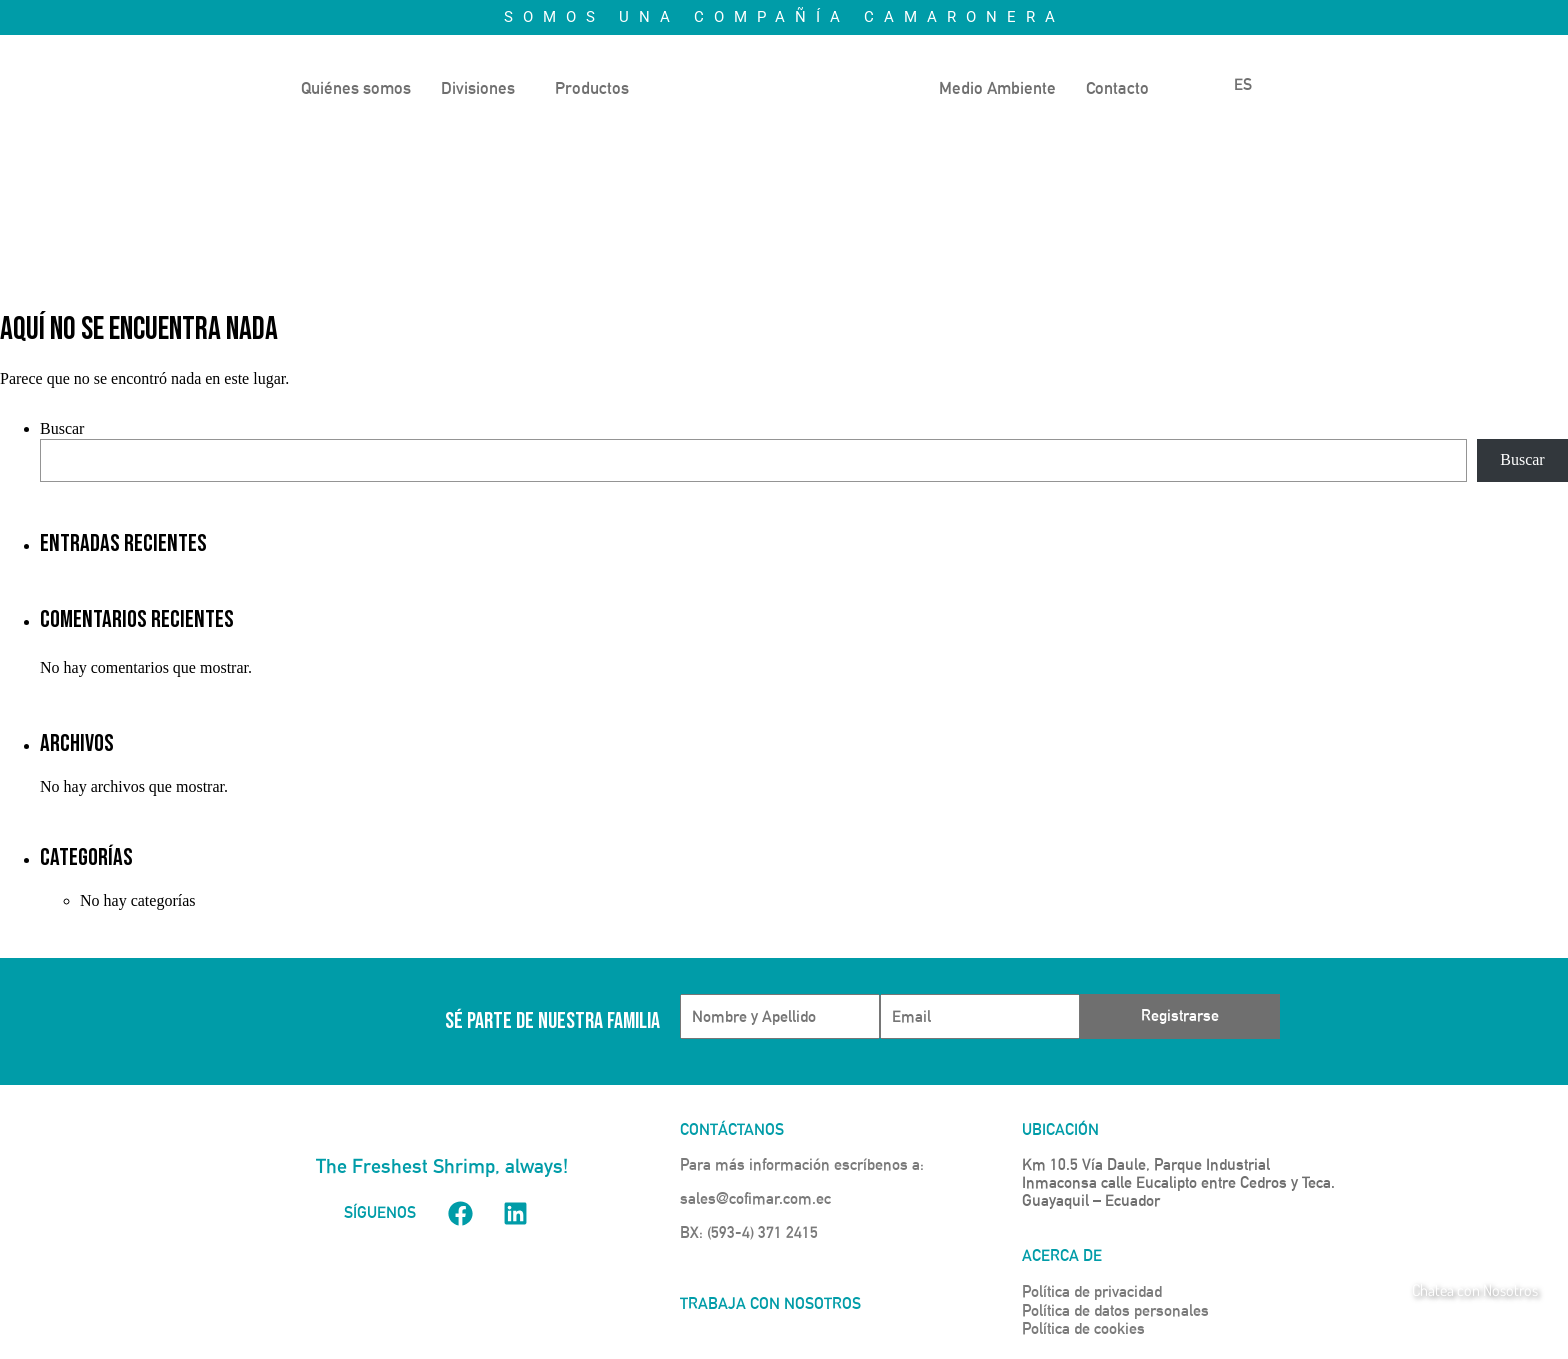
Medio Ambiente (997, 88)
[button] (483, 88)
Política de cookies (1083, 1328)
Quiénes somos (356, 88)
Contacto (1117, 88)
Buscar (62, 428)
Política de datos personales (1115, 1310)
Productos (592, 88)
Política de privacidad (1092, 1291)
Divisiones (478, 88)
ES (1230, 84)
